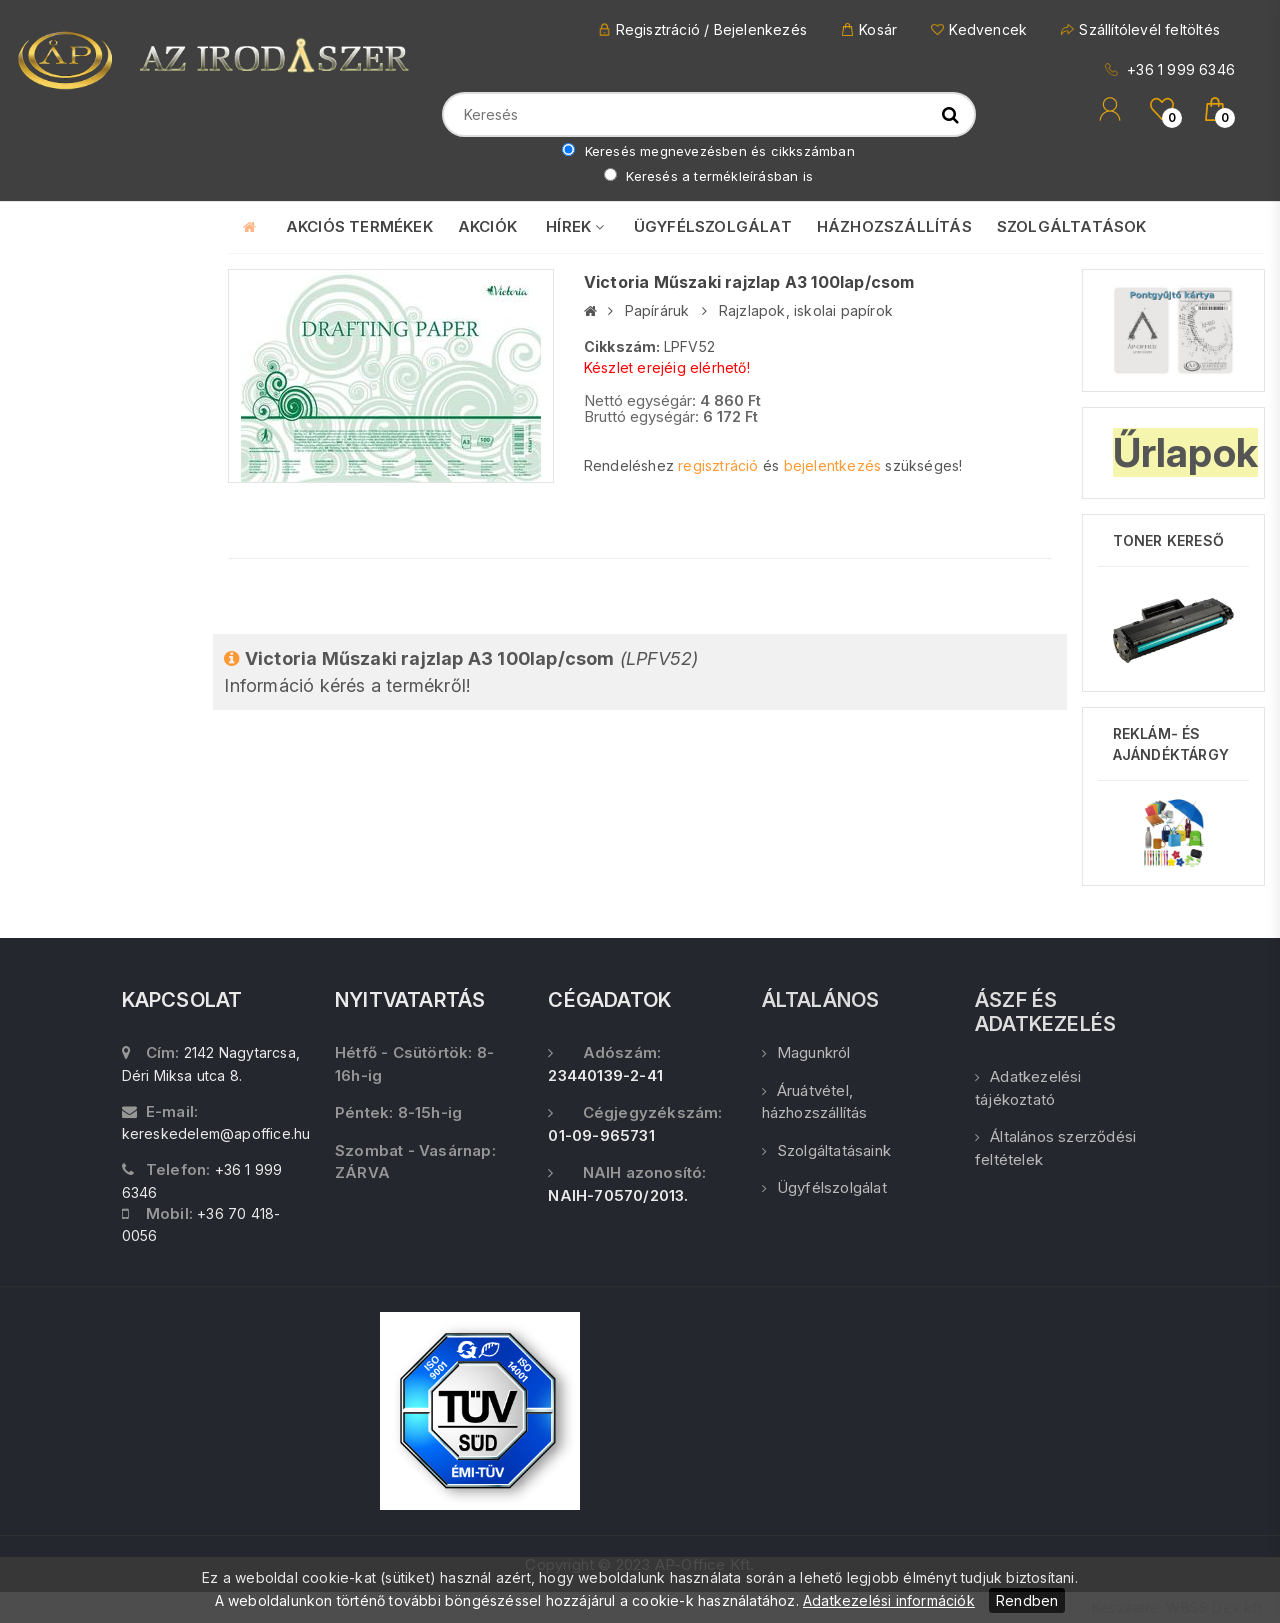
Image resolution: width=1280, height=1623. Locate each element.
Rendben (1027, 1600)
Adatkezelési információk (889, 1600)
